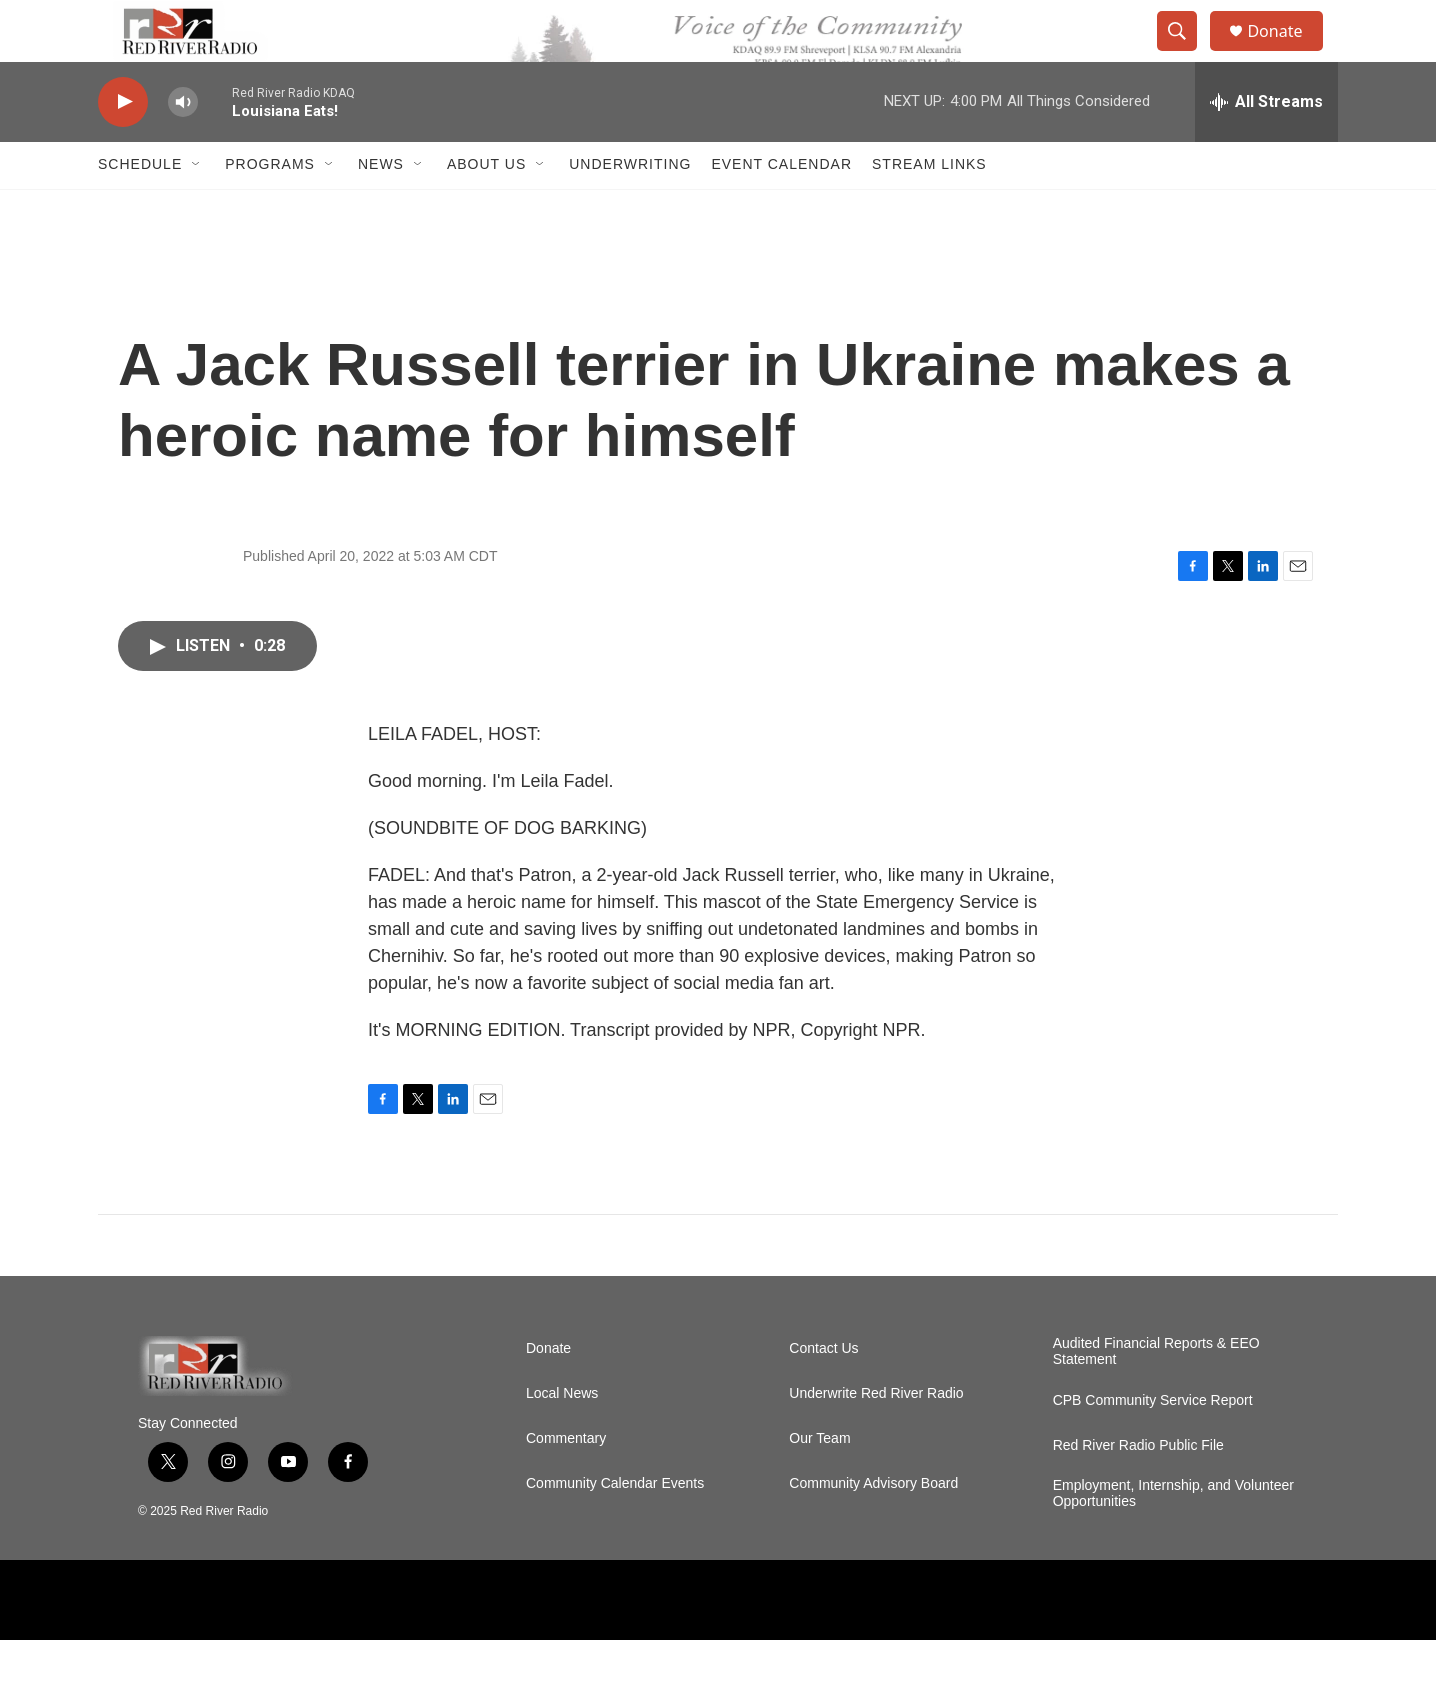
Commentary (566, 1481)
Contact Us (823, 1391)
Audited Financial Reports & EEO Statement (1156, 1394)
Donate (1287, 52)
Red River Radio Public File (1138, 1488)
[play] (123, 145)
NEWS (381, 208)
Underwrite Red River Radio (876, 1436)
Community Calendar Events (615, 1526)
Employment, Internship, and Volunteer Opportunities (1173, 1536)
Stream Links (929, 208)
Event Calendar (781, 208)
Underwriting (630, 208)
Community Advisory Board (873, 1526)
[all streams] (1266, 145)
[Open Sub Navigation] (197, 208)
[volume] (183, 145)
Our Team (819, 1481)
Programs (270, 208)
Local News (562, 1436)
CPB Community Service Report (1153, 1443)
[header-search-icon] (1186, 53)
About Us (486, 208)
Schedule (140, 208)
